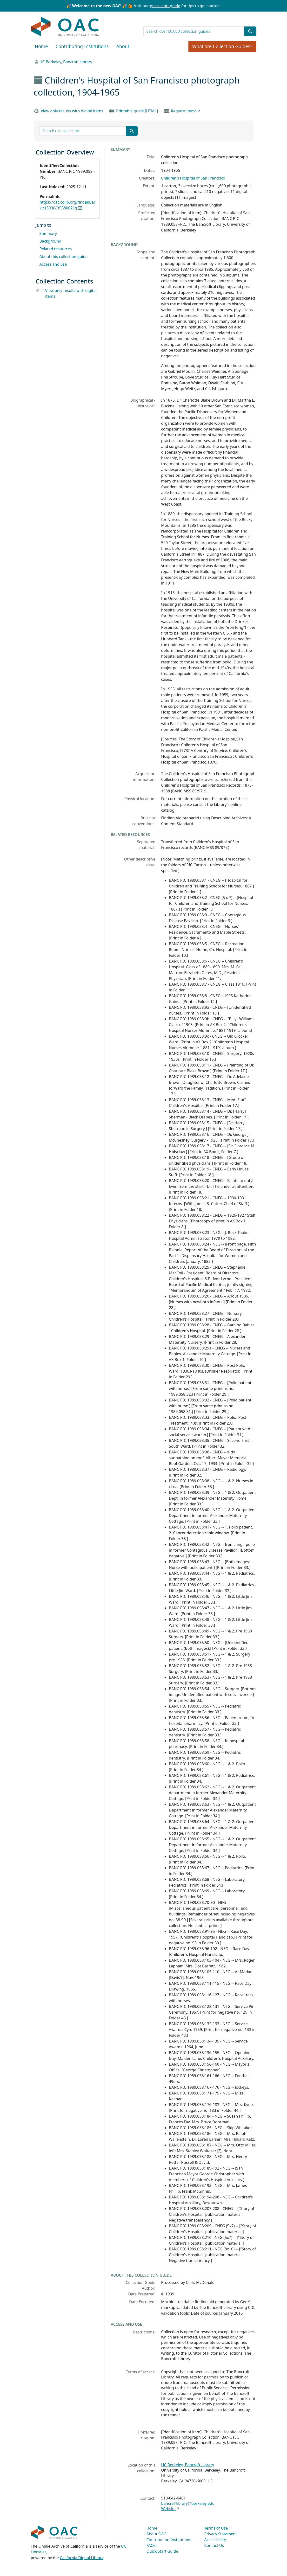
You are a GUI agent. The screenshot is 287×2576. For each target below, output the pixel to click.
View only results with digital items (72, 111)
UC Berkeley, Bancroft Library (66, 61)
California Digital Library (81, 2557)
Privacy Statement (220, 2534)
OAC (65, 26)
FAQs (151, 2545)
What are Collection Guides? (222, 46)
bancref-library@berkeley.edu (187, 2503)
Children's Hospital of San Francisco (193, 178)
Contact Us (214, 2545)
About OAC (156, 2534)
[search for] (194, 31)
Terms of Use (216, 2528)
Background (50, 241)
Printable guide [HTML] (137, 111)
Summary (48, 233)
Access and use (53, 264)
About (122, 46)
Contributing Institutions (82, 46)
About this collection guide (64, 256)
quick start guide (165, 5)
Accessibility (215, 2539)
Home (41, 46)
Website (168, 2508)
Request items (184, 111)
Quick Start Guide (162, 2551)
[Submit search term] (250, 31)
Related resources (56, 248)
